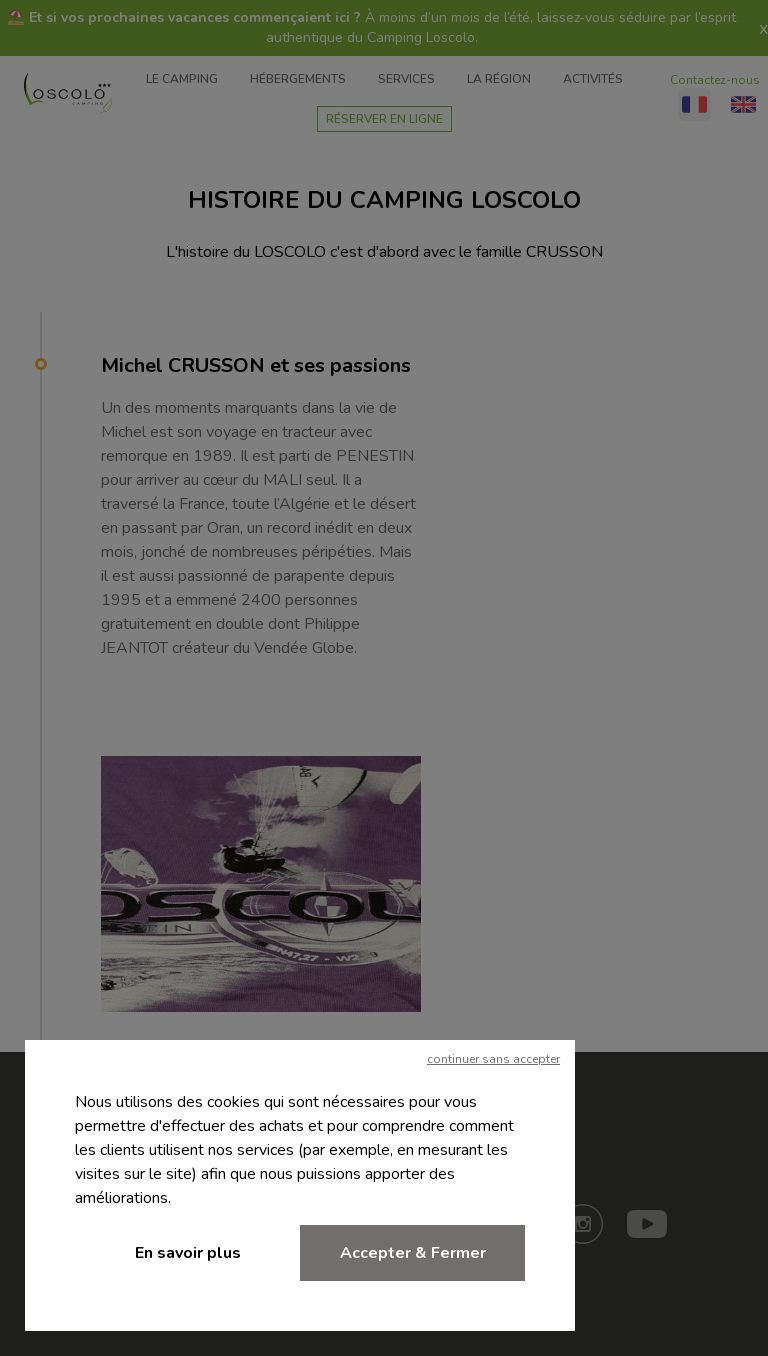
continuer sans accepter (493, 1059)
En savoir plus (188, 1253)
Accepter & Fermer (413, 1253)
